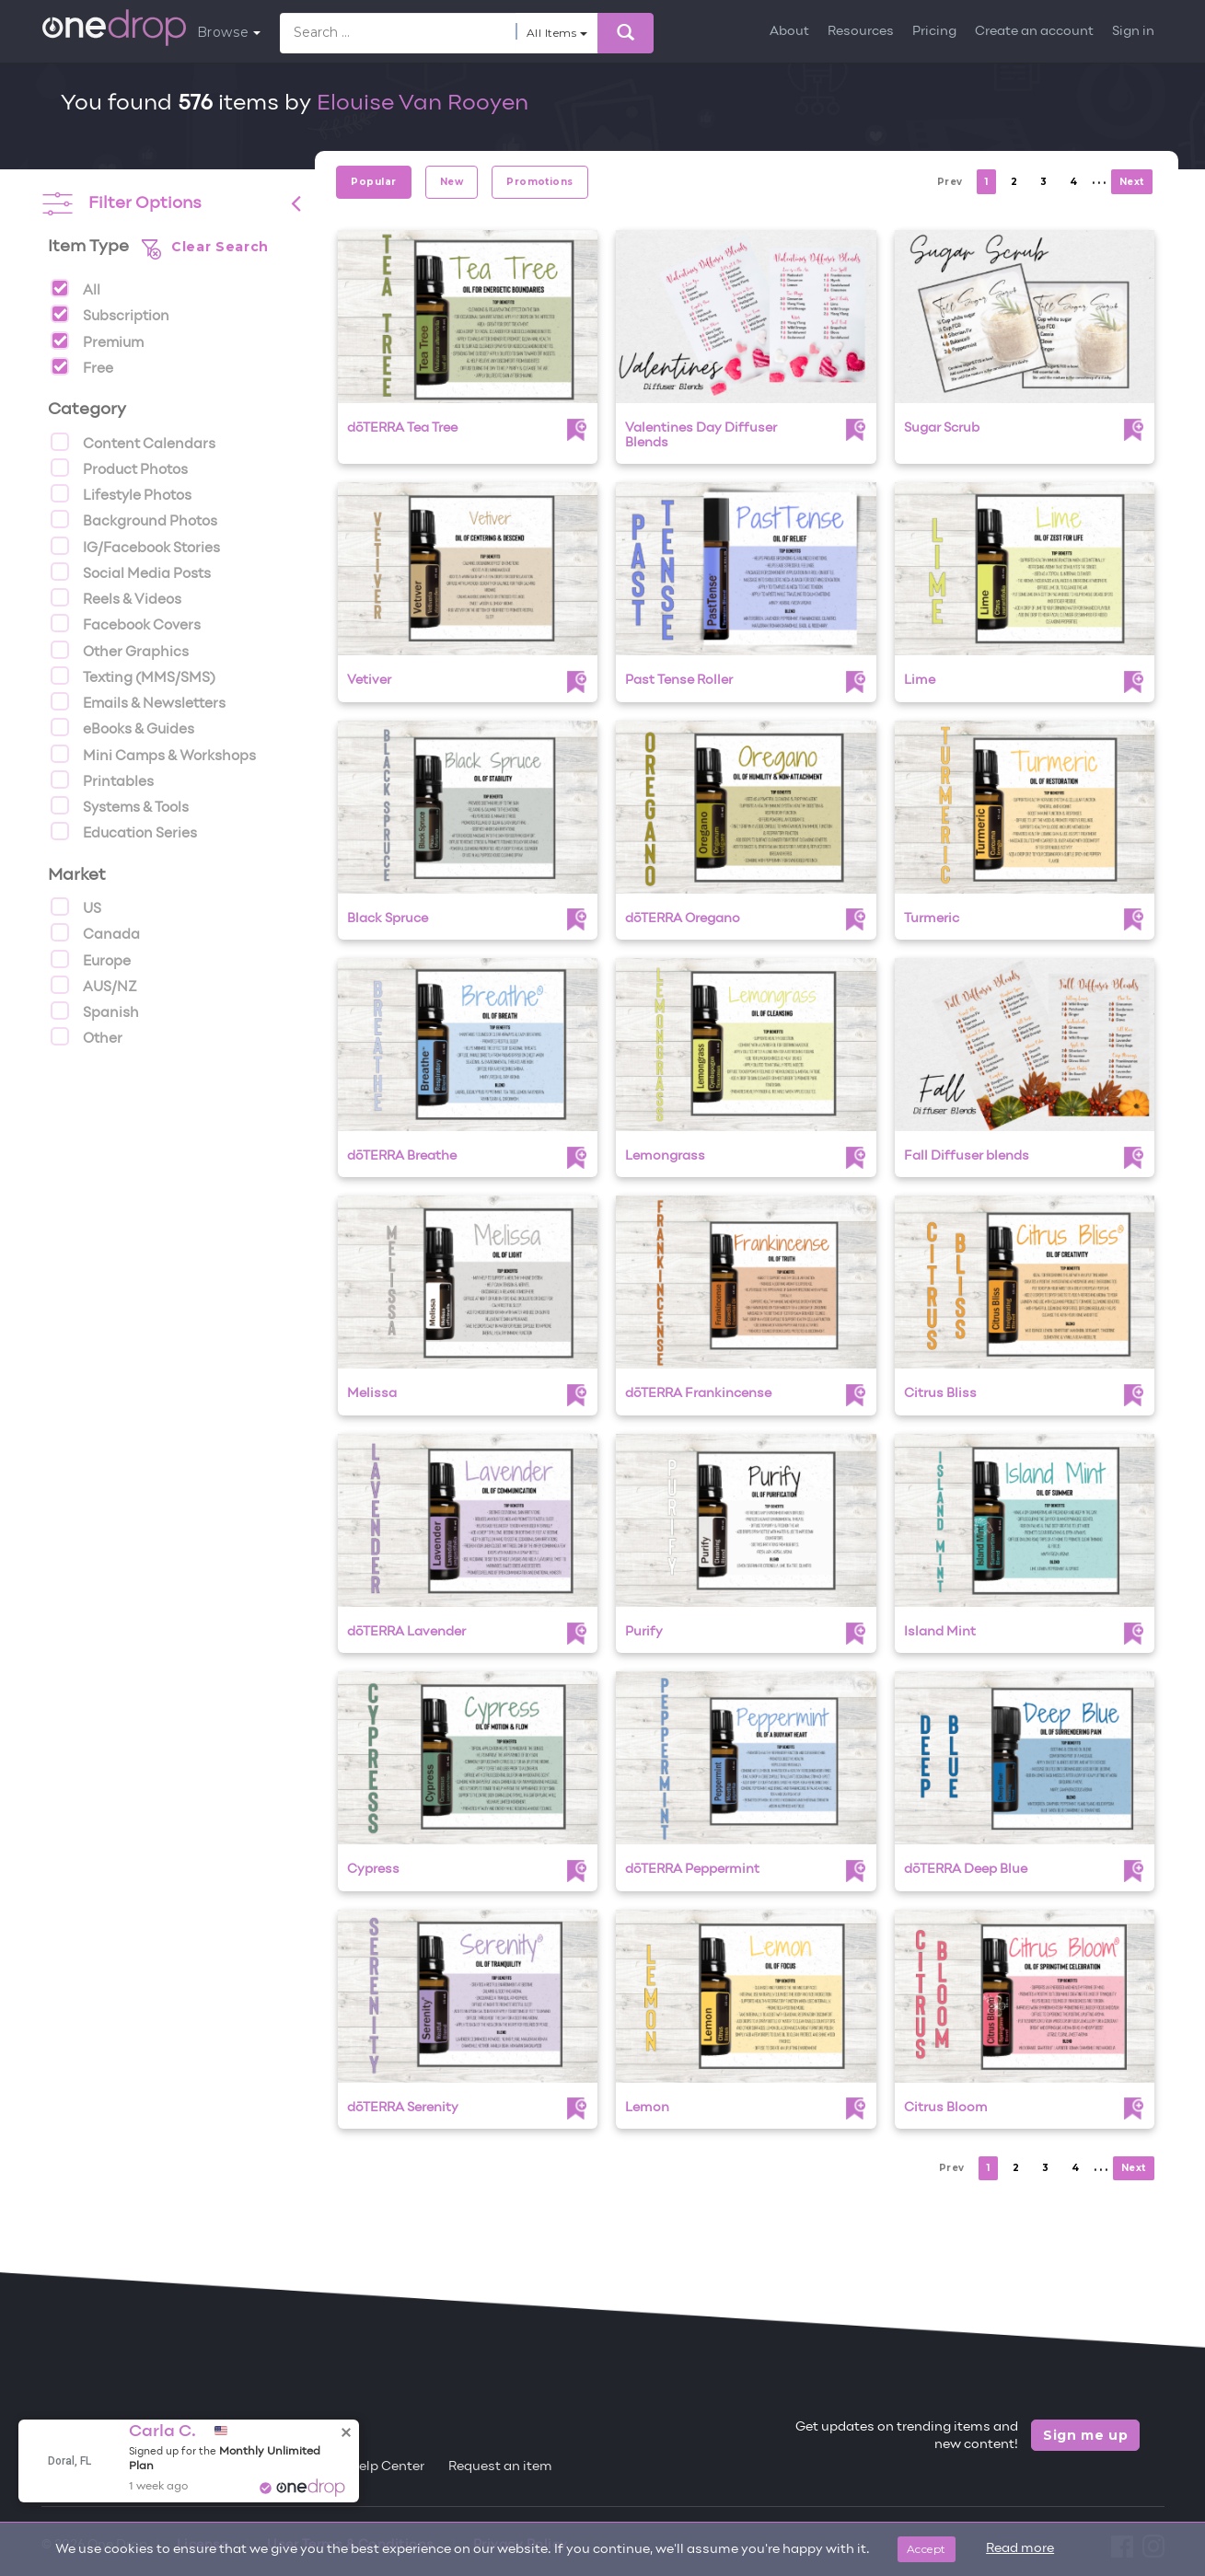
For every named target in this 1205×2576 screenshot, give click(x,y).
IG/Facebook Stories (135, 546)
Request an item (500, 2467)
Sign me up (1086, 2435)
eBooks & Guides (122, 727)
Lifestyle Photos (121, 493)
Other (86, 1036)
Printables (102, 779)
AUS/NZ (94, 985)
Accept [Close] (926, 2549)
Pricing (934, 32)
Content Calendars (133, 442)
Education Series (124, 831)
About (789, 32)
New (451, 182)
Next (1131, 182)
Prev (950, 182)
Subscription (110, 314)
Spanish (95, 1010)
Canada (95, 932)
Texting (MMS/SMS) (133, 675)
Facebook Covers (126, 623)
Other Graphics (120, 650)
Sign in (1133, 32)
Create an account (1034, 32)
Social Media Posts (131, 571)
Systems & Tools (120, 805)
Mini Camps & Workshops (153, 754)
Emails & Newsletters (138, 701)
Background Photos (134, 519)
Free (82, 366)
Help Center (386, 2467)
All (75, 288)
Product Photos (119, 467)
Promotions (540, 182)
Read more (1020, 2549)
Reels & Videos (116, 597)
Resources (861, 32)
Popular (373, 182)
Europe (91, 959)
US (76, 906)
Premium (97, 340)
